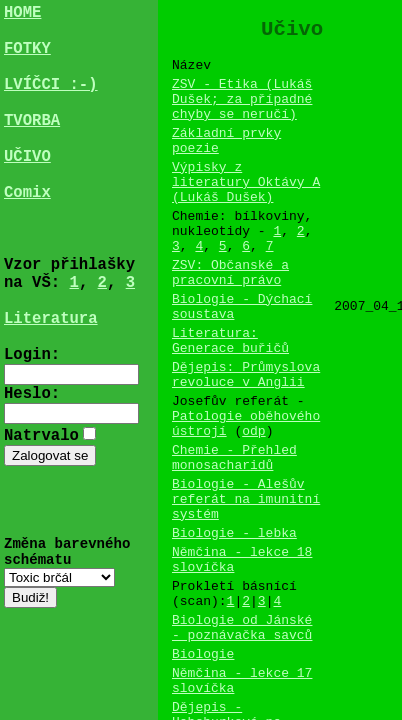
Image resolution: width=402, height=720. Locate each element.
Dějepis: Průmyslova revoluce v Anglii (246, 437)
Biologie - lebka (234, 624)
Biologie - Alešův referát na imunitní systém (246, 584)
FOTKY (27, 59)
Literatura (51, 389)
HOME (22, 15)
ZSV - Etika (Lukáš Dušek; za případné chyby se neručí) (242, 112)
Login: (32, 433)
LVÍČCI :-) (51, 103)
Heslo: (32, 476)
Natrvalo (41, 519)
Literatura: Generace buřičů (230, 397)
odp (253, 504)
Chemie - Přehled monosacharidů (234, 535)
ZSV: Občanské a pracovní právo (230, 317)
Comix (27, 235)
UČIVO (27, 191)
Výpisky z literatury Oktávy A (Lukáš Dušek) (246, 210)
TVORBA (32, 147)
